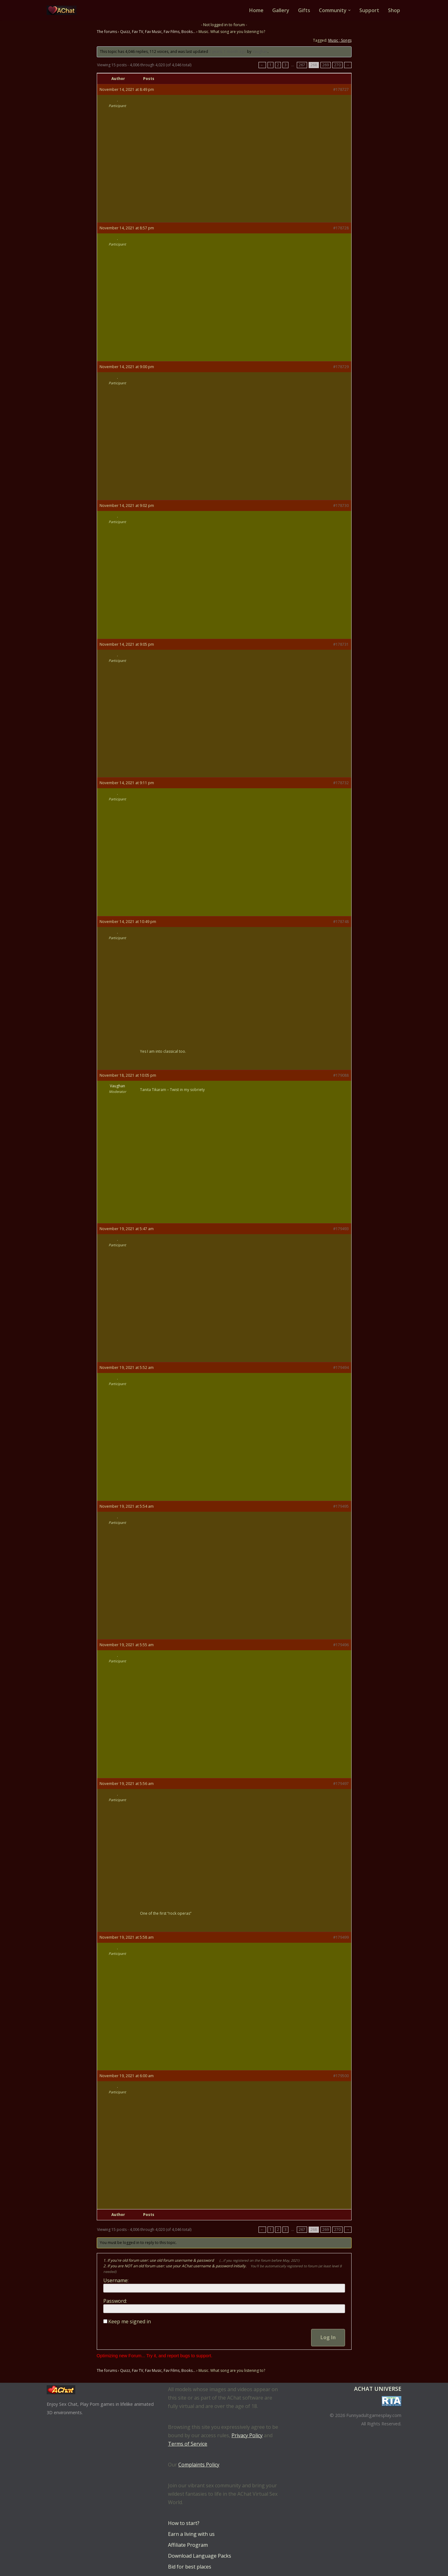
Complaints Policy (198, 2464)
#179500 (341, 2075)
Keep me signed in (129, 2321)
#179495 (341, 1506)
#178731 (341, 644)
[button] (349, 10)
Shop (394, 10)
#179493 (341, 1228)
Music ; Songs (340, 40)
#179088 (341, 1075)
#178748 (341, 921)
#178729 (341, 366)
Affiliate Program (188, 2544)
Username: (115, 2280)
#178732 (341, 782)
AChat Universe (377, 2388)
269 (325, 65)
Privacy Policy (247, 2435)
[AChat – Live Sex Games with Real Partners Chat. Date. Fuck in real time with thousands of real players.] (63, 10)
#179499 (341, 1937)
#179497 (341, 1783)
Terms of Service (187, 2443)
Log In (328, 2337)
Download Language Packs (199, 2555)
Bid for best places (189, 2566)
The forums (107, 31)
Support (369, 10)
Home (256, 10)
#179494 (341, 1367)
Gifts (304, 10)
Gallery (280, 10)
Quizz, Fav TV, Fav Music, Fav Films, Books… (157, 31)
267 (302, 65)
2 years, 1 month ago (227, 51)
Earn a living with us (191, 2534)
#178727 (341, 89)
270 (337, 65)
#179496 (341, 1644)
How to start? (183, 2523)
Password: (115, 2301)
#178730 (341, 505)
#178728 (341, 228)
